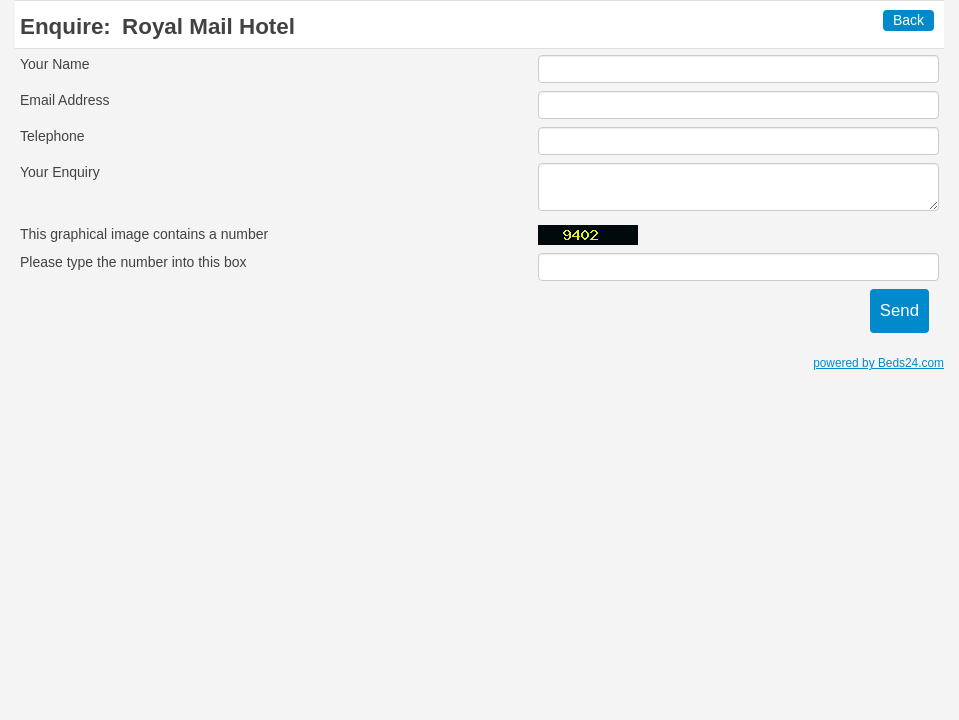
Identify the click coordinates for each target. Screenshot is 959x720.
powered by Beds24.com (878, 363)
